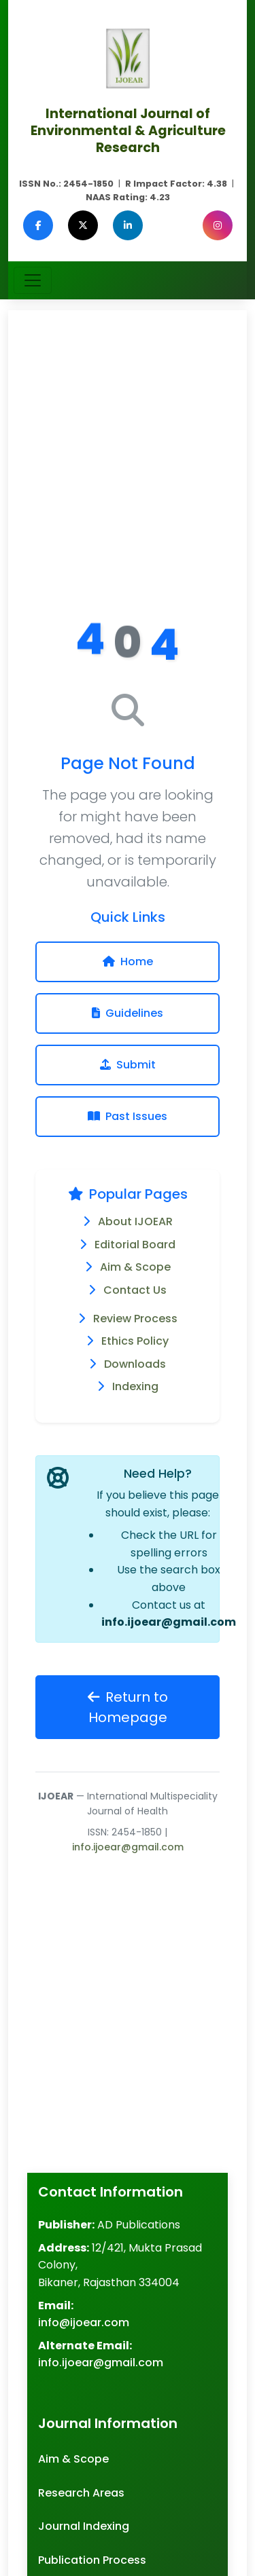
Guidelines (127, 1013)
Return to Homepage (128, 1707)
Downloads (135, 1364)
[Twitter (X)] (83, 225)
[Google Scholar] (173, 225)
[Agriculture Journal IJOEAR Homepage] (127, 57)
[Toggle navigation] (33, 280)
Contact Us (135, 1290)
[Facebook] (38, 225)
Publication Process (92, 2560)
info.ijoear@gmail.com (168, 1622)
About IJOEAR (135, 1221)
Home (128, 961)
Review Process (135, 1318)
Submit (128, 1064)
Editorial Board (135, 1244)
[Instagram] (218, 225)
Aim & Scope (135, 1267)
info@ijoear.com (83, 2322)
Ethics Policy (135, 1341)
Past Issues (127, 1116)
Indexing (135, 1386)
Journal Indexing (83, 2526)
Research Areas (81, 2493)
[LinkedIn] (128, 225)
